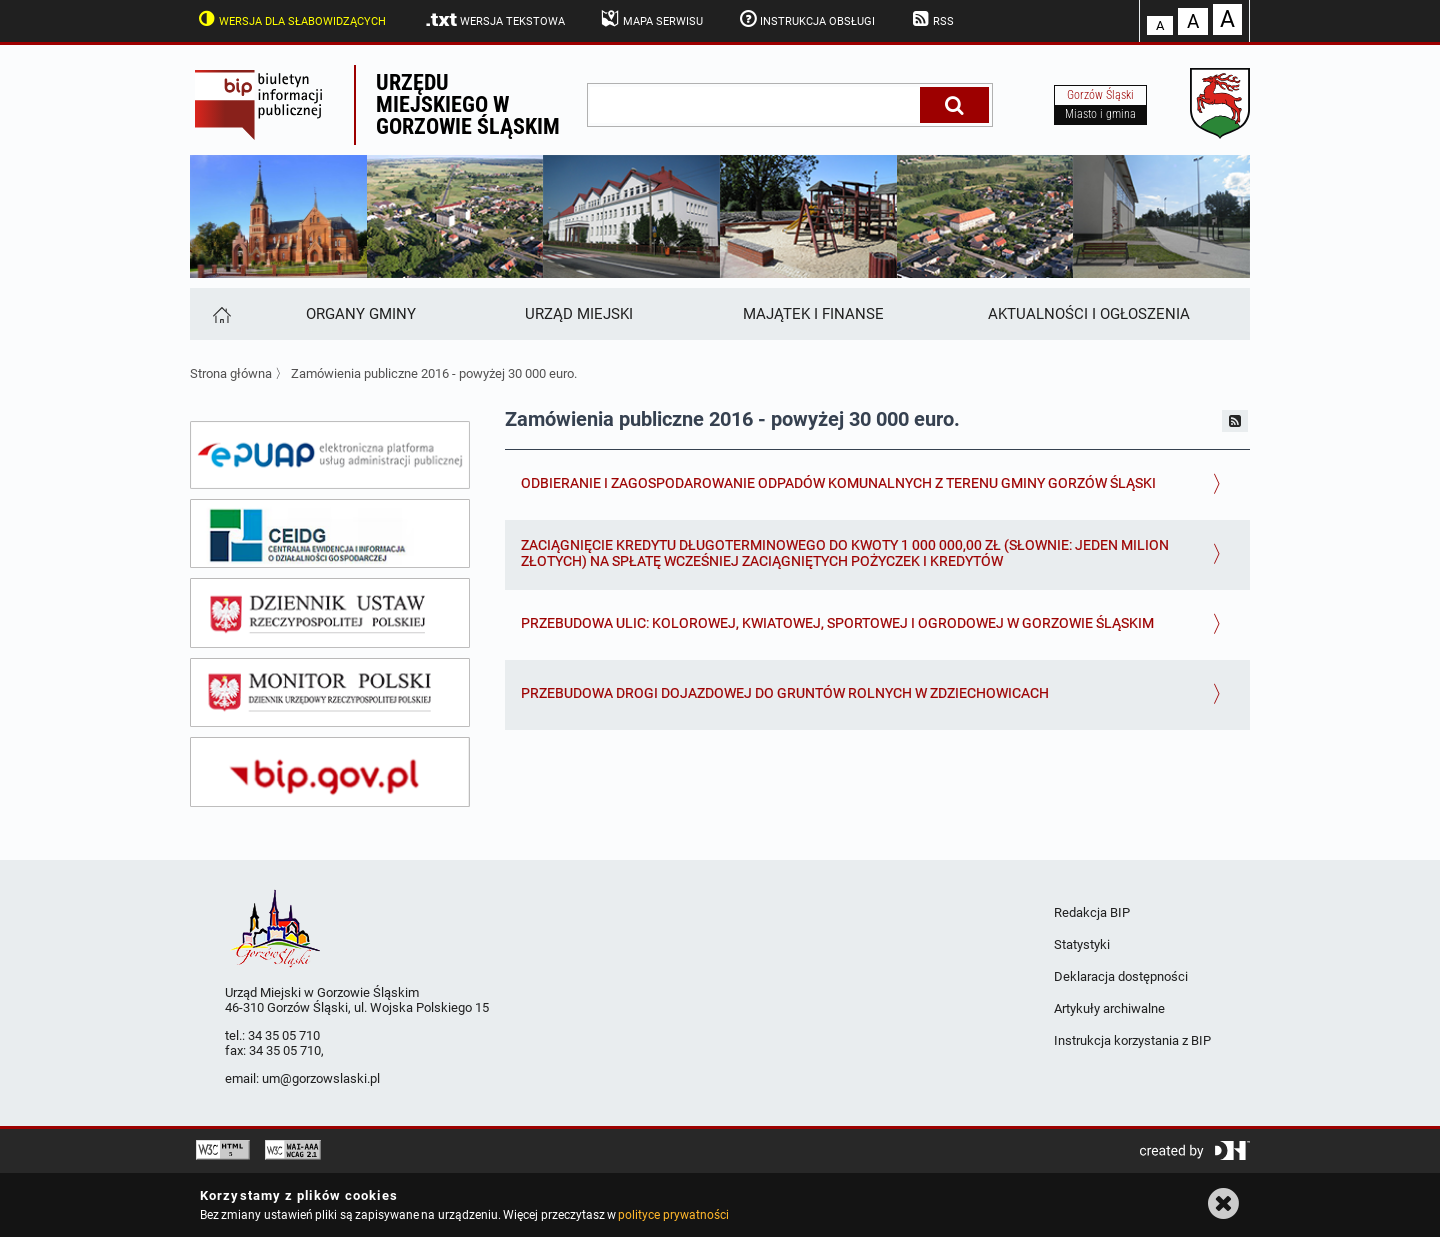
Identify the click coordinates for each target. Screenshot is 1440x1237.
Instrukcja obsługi (806, 19)
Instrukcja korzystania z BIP (1132, 1040)
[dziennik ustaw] (330, 613)
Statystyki (1082, 944)
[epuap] (330, 455)
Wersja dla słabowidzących (290, 19)
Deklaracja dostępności (1121, 976)
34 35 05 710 (284, 1035)
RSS (931, 19)
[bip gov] (330, 772)
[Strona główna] (220, 314)
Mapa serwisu (650, 19)
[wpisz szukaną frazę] (755, 105)
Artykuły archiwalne (1109, 1008)
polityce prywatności (673, 1215)
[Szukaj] (954, 105)
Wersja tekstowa (494, 20)
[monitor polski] (330, 693)
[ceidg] (330, 534)
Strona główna (231, 373)
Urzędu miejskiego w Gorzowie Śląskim (468, 104)
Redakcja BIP (1092, 912)
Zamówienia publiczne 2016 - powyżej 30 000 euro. (434, 373)
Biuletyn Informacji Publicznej (272, 105)
